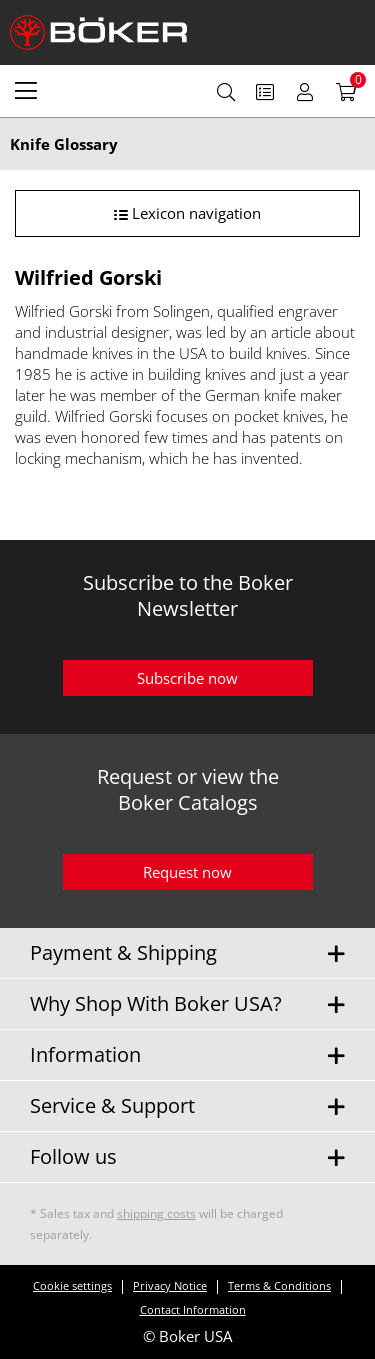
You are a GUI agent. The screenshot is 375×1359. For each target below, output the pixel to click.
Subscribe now (187, 678)
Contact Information (193, 1309)
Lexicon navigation (187, 213)
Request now (187, 872)
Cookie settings (72, 1285)
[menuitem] (26, 90)
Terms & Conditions (279, 1285)
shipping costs (156, 1213)
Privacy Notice (170, 1285)
